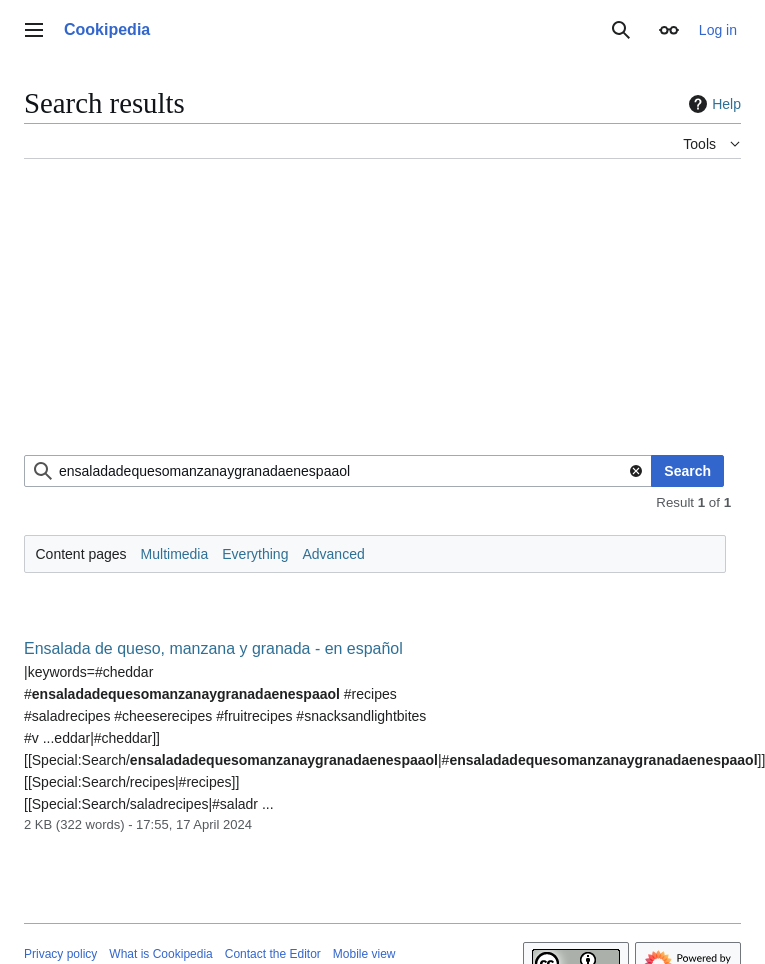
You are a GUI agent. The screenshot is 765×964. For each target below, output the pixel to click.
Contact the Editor (273, 954)
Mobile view (364, 954)
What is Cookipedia (160, 954)
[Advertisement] (274, 315)
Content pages (81, 554)
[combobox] (338, 471)
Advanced (333, 554)
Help (712, 104)
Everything (255, 554)
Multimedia (175, 554)
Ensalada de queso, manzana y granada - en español (213, 648)
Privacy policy (60, 954)
